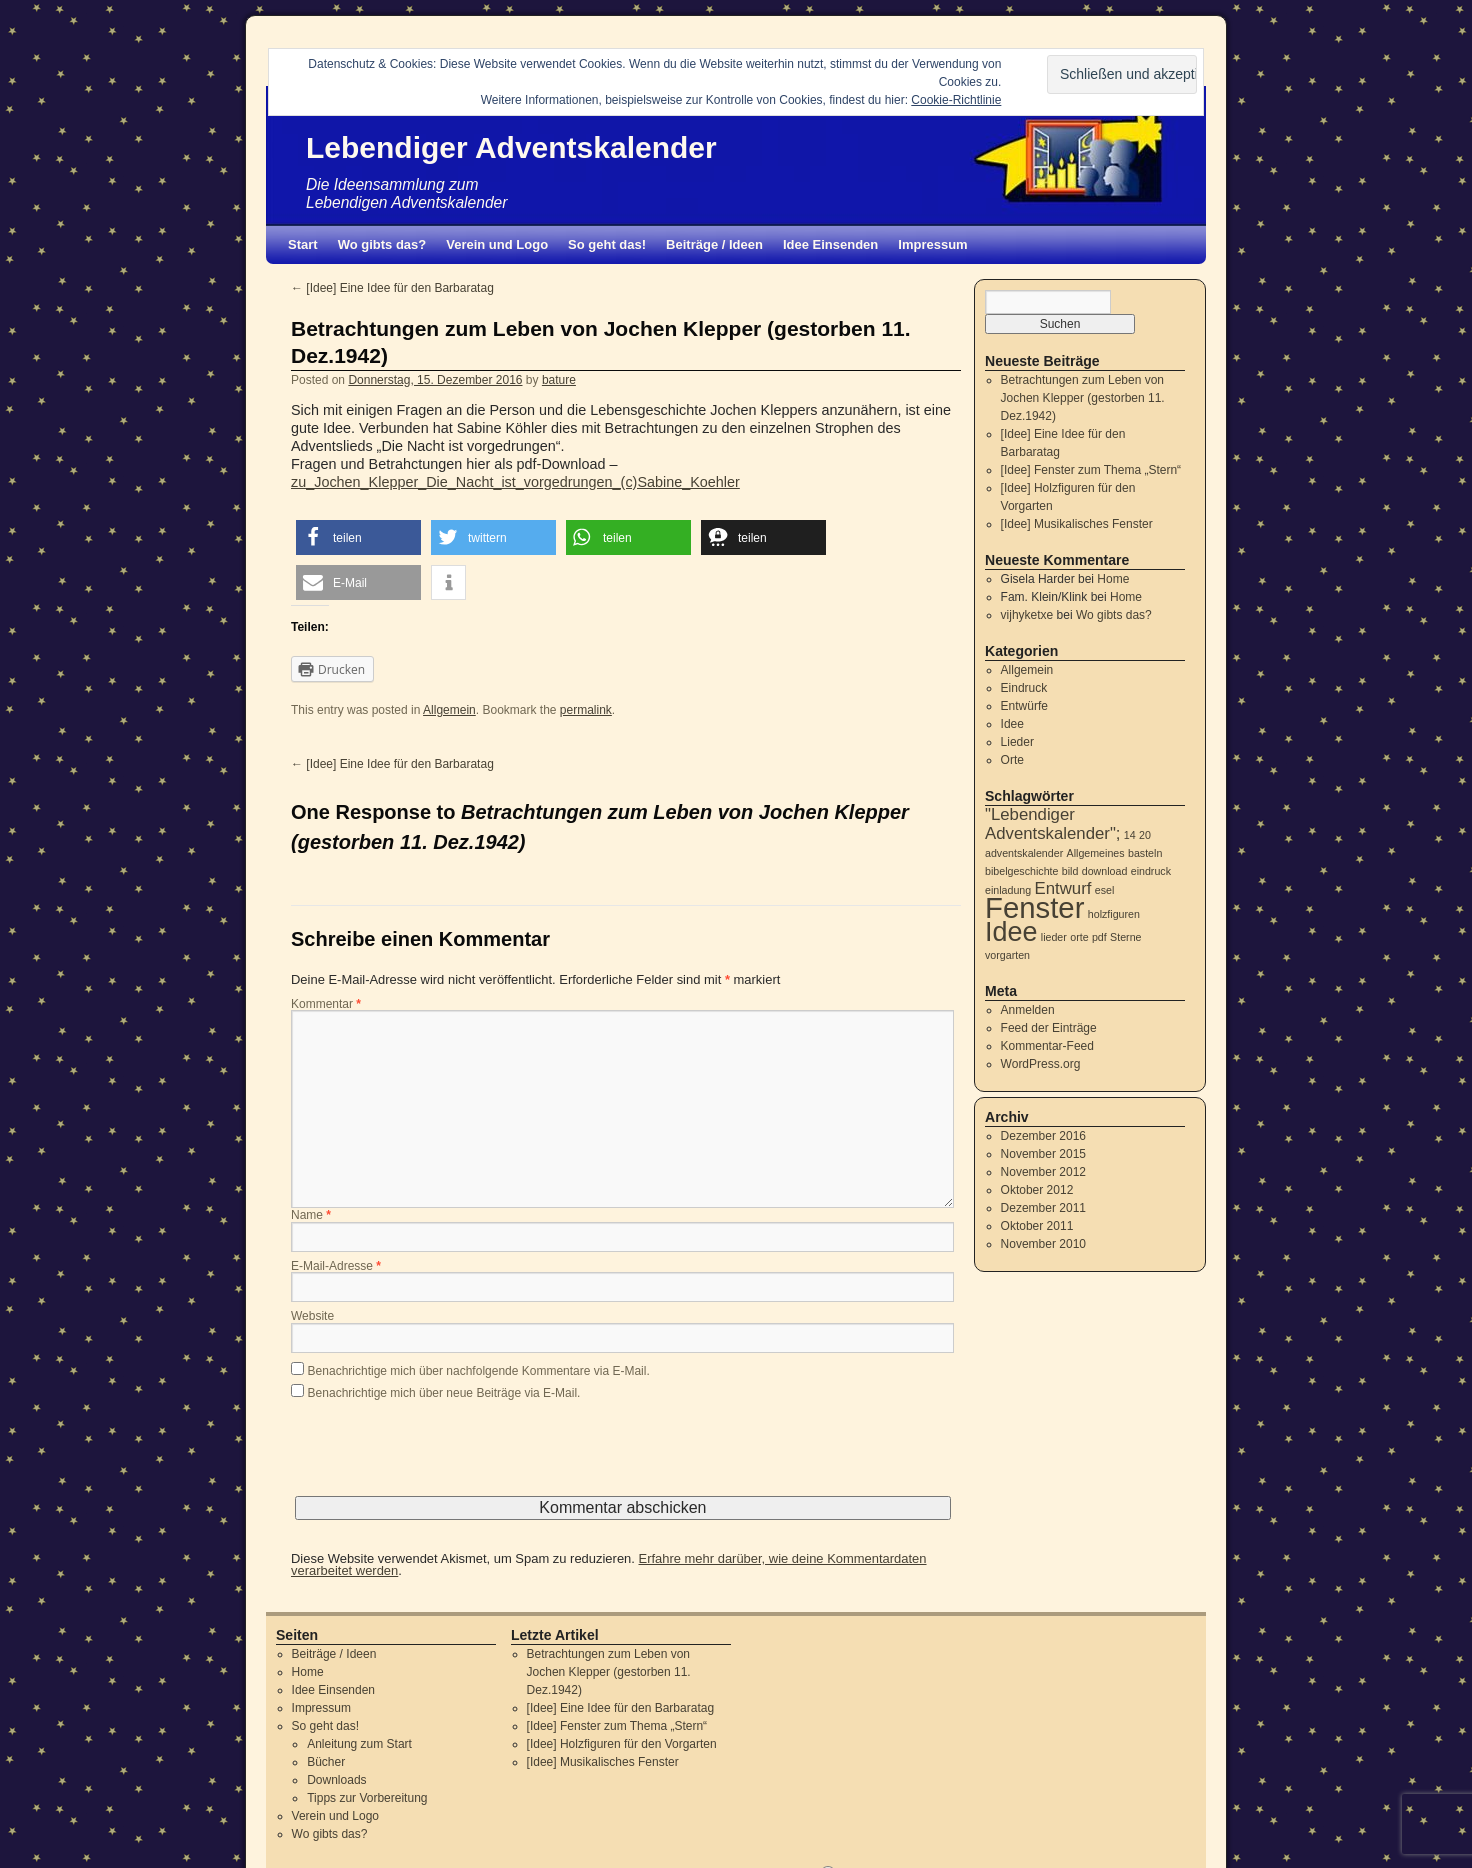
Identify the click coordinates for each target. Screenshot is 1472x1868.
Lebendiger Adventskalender (511, 147)
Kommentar (326, 1005)
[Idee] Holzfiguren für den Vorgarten (622, 1744)
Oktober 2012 (1037, 1190)
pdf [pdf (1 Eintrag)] (1099, 937)
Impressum (932, 244)
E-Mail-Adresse (336, 1267)
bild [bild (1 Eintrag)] (1070, 871)
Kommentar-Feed (1047, 1046)
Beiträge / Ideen (714, 244)
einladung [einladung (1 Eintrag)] (1008, 890)
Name (311, 1216)
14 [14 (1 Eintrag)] (1130, 835)
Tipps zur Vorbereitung (367, 1798)
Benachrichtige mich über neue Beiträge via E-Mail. (444, 1393)
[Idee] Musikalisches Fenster (1077, 524)
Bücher (326, 1762)
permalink (586, 710)
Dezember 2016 (1043, 1136)
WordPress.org (1041, 1064)
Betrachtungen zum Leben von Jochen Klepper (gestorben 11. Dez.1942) (1083, 398)
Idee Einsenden (830, 244)
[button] (358, 537)
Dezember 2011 (1043, 1208)
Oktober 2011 (1037, 1226)
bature (559, 380)
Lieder (1017, 742)
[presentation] (443, 1457)
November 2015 (1043, 1154)
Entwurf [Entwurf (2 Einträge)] (1063, 888)
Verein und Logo (497, 244)
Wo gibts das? (382, 244)
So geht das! (607, 244)
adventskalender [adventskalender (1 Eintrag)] (1024, 853)
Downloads (336, 1780)
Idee (1012, 724)
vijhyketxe (1027, 615)
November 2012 (1043, 1172)
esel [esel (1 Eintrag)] (1105, 890)
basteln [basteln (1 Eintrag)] (1145, 853)
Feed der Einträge (1049, 1028)
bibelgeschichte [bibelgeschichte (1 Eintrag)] (1021, 871)
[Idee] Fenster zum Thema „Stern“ (1091, 470)
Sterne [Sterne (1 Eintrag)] (1125, 937)
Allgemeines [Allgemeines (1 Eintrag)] (1096, 853)
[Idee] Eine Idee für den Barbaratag (392, 288)
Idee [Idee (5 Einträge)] (1011, 932)
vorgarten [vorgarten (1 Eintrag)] (1007, 955)
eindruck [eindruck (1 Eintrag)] (1151, 871)
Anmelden (1028, 1010)
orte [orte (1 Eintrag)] (1079, 937)
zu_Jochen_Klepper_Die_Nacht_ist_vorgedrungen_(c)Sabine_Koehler (515, 482)
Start (303, 244)
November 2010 (1043, 1244)
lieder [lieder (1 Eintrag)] (1054, 937)
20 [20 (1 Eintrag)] (1145, 835)
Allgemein (449, 710)
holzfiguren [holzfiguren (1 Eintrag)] (1114, 914)
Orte (1012, 760)
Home (1113, 579)
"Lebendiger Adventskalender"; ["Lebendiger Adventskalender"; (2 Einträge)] (1053, 824)
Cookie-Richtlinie (956, 100)
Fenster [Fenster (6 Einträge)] (1034, 907)
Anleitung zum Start (359, 1744)
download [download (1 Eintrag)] (1105, 871)
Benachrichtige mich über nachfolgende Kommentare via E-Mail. (479, 1371)
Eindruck (1024, 688)
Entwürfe (1024, 706)
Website (312, 1317)
